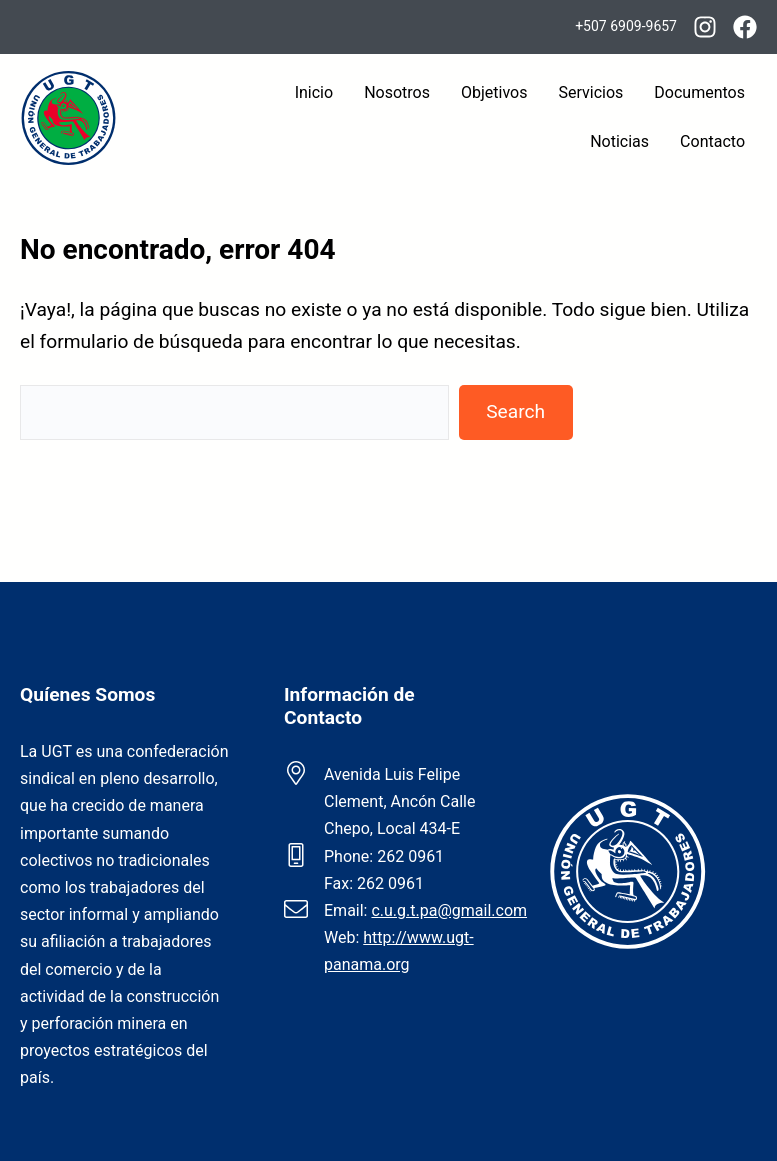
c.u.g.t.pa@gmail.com (449, 910)
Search (515, 411)
